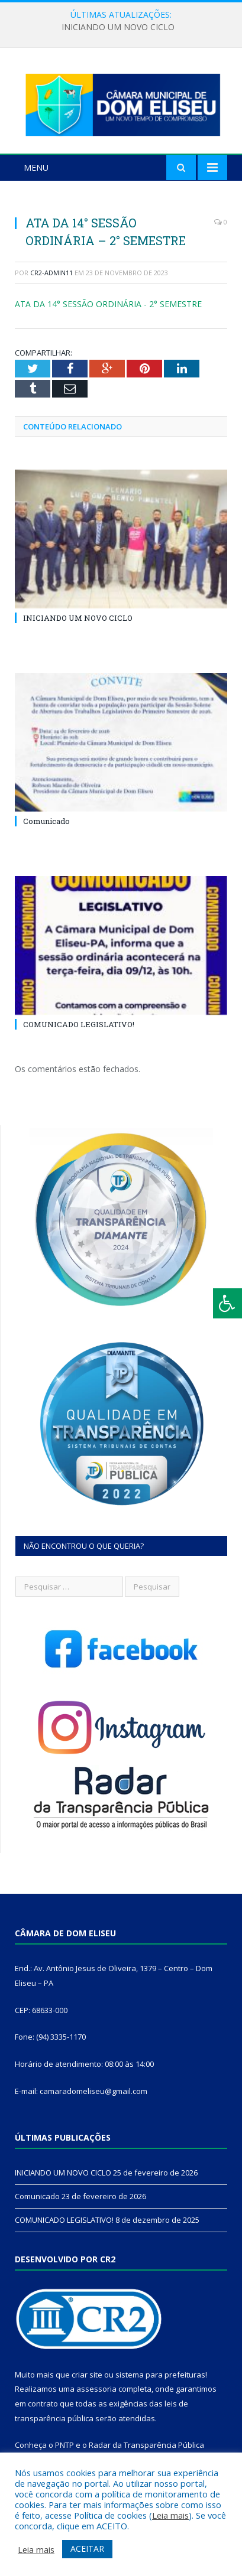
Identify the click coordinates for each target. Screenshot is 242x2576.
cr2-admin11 (51, 272)
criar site (87, 2374)
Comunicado (46, 821)
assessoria (96, 2388)
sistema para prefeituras (160, 2374)
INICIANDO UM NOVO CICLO (118, 27)
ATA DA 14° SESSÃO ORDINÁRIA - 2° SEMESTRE (108, 304)
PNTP (64, 2445)
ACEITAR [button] (87, 2548)
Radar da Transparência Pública (146, 2445)
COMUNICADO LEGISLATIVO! (78, 1024)
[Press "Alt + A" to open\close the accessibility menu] (227, 1303)
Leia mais (170, 2515)
